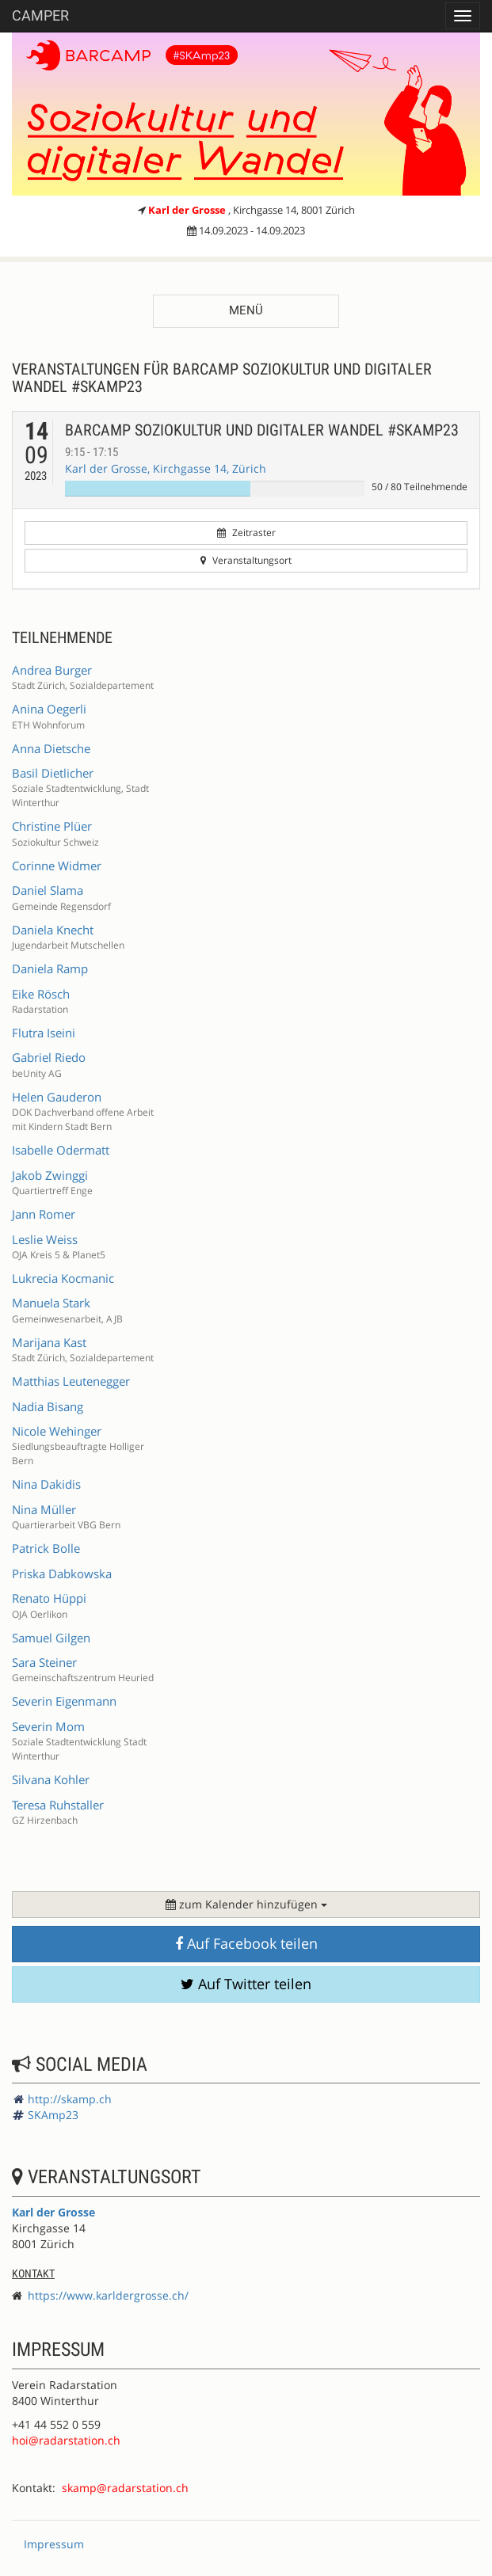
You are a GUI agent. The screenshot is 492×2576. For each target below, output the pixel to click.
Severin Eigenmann (64, 1701)
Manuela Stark (51, 1303)
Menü (246, 310)
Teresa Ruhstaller (58, 1805)
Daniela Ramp (50, 968)
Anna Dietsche (51, 748)
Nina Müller (44, 1509)
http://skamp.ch (70, 2098)
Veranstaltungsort (246, 560)
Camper (40, 15)
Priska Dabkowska (62, 1573)
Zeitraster (246, 532)
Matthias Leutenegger (71, 1381)
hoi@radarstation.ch (66, 2440)
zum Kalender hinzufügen (246, 1904)
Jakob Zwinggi (50, 1175)
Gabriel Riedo (49, 1057)
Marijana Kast (49, 1342)
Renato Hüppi (49, 1598)
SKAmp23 (53, 2114)
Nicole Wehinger (56, 1431)
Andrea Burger (52, 670)
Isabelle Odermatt (60, 1150)
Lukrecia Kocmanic (63, 1278)
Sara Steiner (44, 1662)
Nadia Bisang (47, 1406)
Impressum (54, 2543)
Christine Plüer (52, 826)
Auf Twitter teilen (246, 1983)
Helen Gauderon (56, 1097)
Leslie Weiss (45, 1239)
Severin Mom (48, 1726)
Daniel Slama (47, 890)
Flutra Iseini (43, 1033)
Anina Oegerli (49, 709)
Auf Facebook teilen (246, 1943)
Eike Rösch (41, 994)
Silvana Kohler (51, 1779)
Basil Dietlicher (52, 773)
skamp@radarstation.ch (125, 2487)
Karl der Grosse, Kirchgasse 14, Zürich (165, 468)
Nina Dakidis (46, 1484)
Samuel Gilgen (51, 1638)
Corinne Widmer (56, 865)
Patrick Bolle (46, 1548)
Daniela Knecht (52, 930)
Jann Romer (43, 1214)
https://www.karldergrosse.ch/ (108, 2295)
